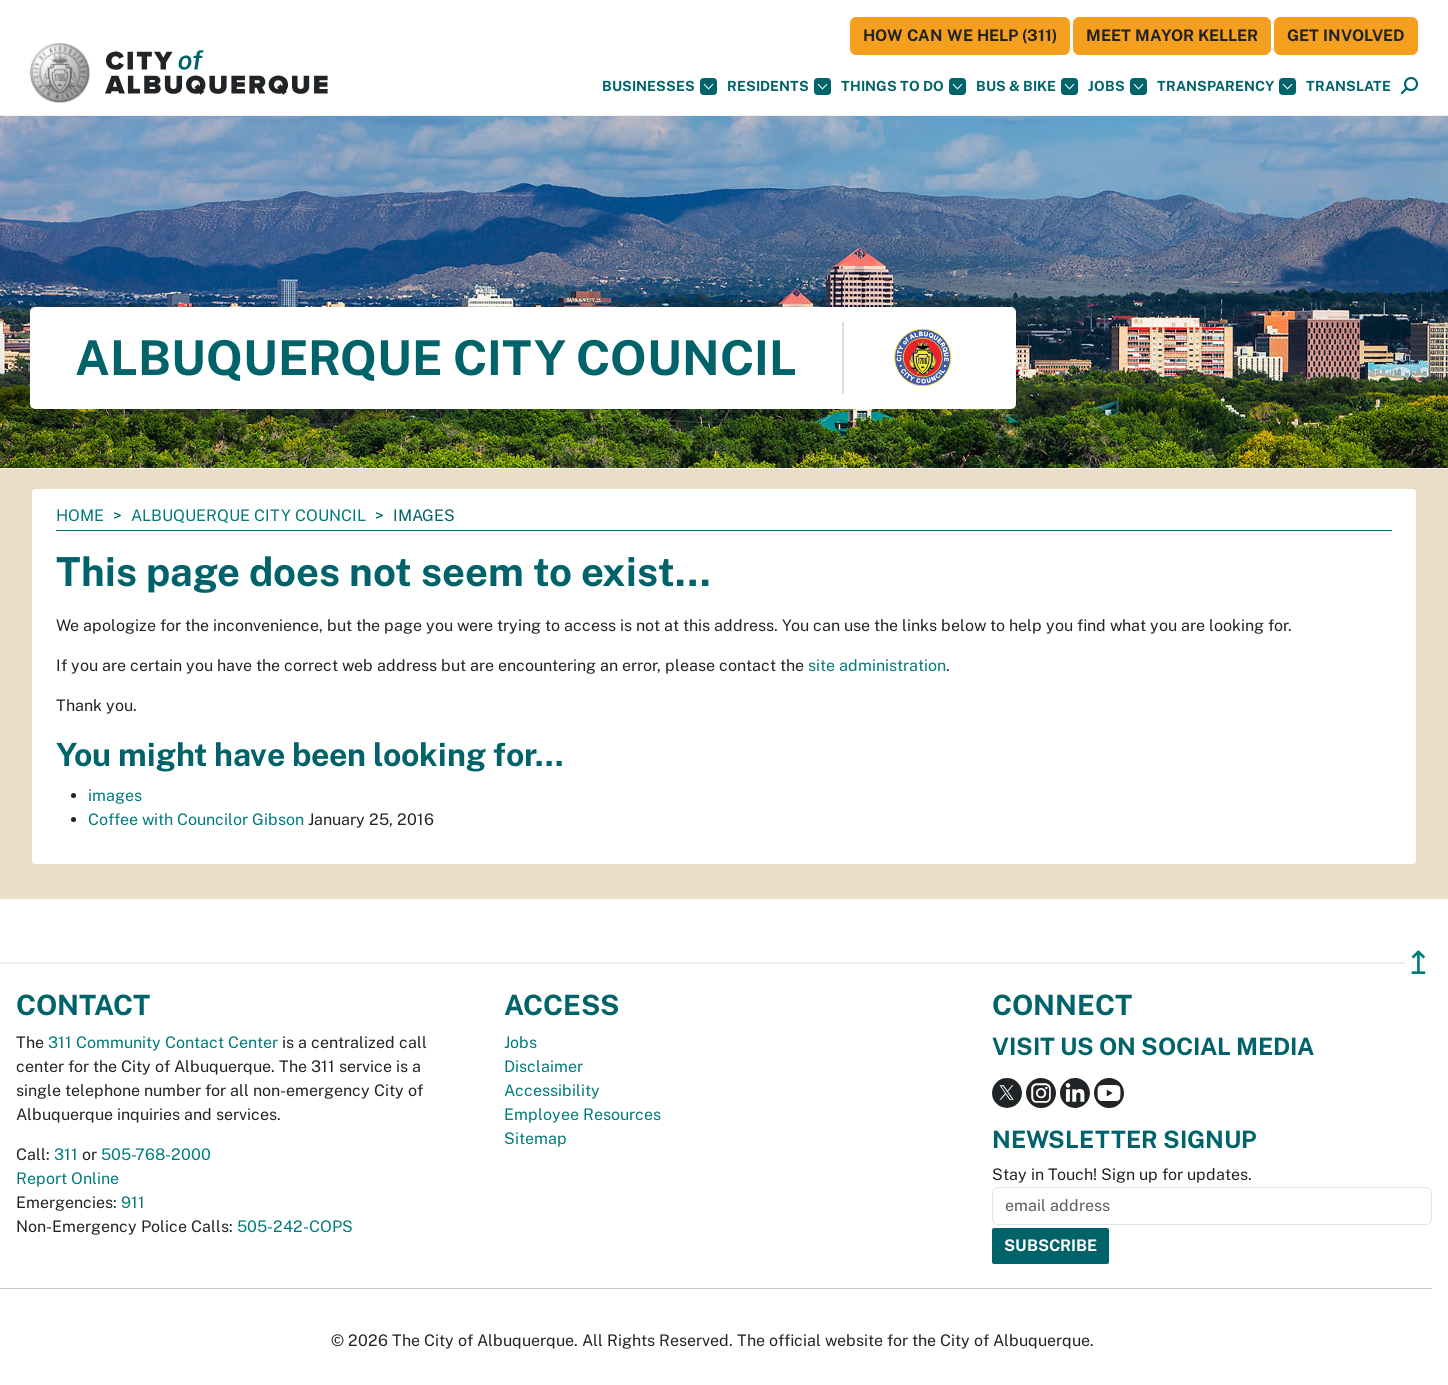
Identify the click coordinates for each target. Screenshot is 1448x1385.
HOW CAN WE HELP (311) (960, 35)
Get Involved (1346, 35)
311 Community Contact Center (163, 1042)
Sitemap (535, 1138)
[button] (1348, 86)
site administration (877, 665)
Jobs (1117, 86)
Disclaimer (543, 1066)
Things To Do (903, 86)
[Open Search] (1409, 86)
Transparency (1226, 86)
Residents (779, 86)
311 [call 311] (66, 1154)
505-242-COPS (295, 1226)
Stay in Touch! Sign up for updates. (1122, 1174)
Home (80, 515)
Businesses (659, 86)
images (115, 795)
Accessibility (552, 1090)
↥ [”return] (1418, 962)
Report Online (67, 1178)
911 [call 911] (133, 1202)
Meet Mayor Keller (1172, 35)
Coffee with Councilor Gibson (196, 819)
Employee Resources (582, 1114)
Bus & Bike (1027, 86)
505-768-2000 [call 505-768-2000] (156, 1154)
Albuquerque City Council (248, 515)
